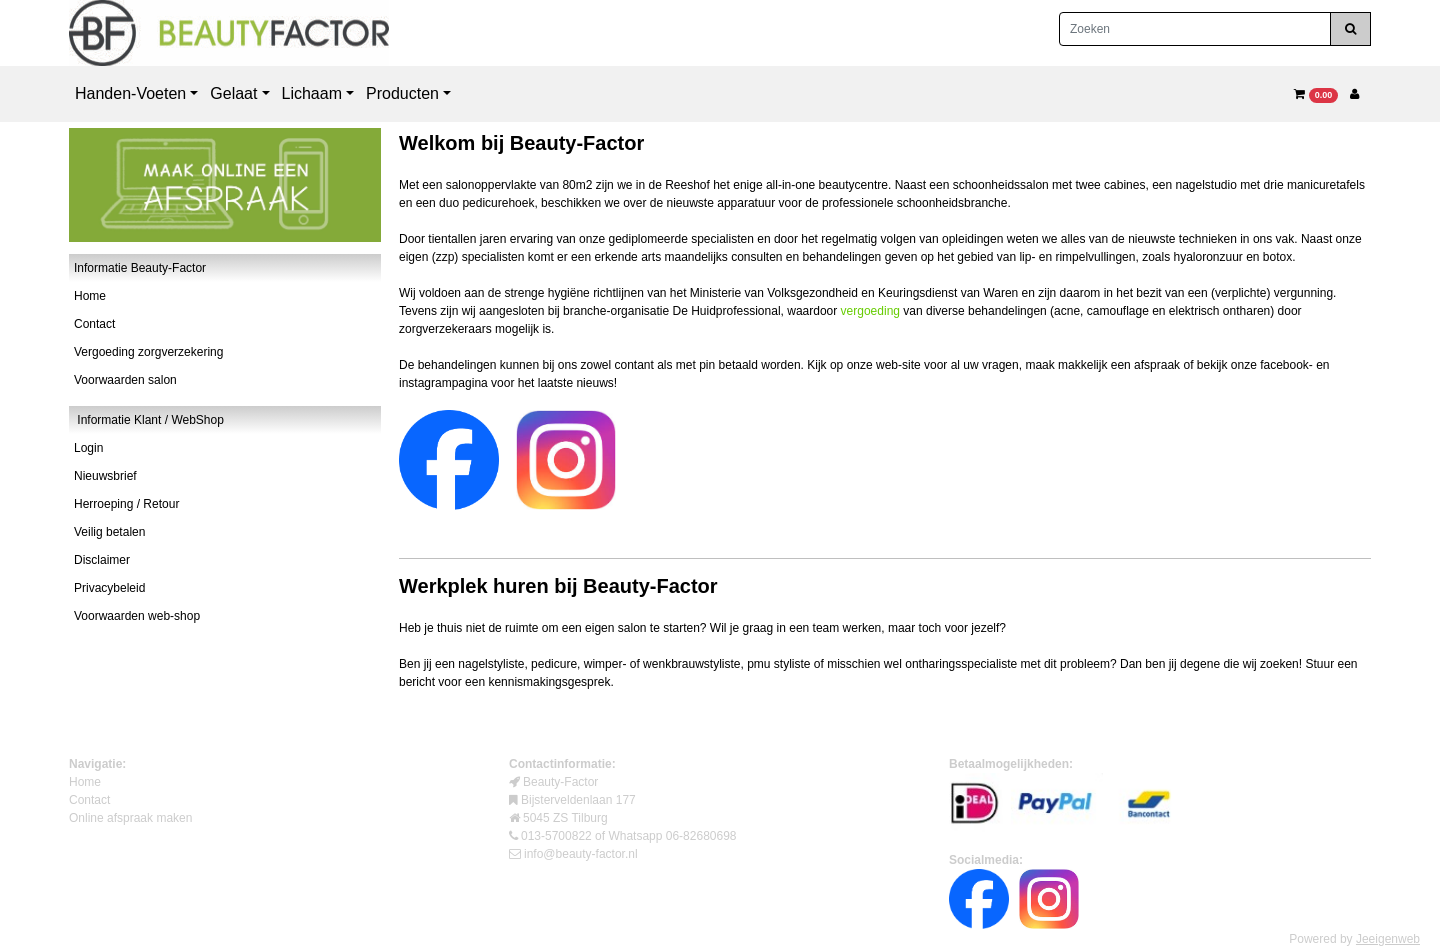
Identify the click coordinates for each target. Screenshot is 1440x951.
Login (88, 448)
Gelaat (233, 93)
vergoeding (870, 311)
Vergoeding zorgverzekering (148, 352)
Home (90, 296)
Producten (402, 93)
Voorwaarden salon (125, 380)
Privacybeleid (109, 588)
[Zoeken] (1195, 29)
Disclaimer (102, 560)
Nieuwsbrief (105, 476)
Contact (94, 324)
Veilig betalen (109, 532)
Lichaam (312, 93)
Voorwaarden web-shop (137, 616)
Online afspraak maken (130, 818)
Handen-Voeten (130, 93)
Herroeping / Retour (126, 504)
